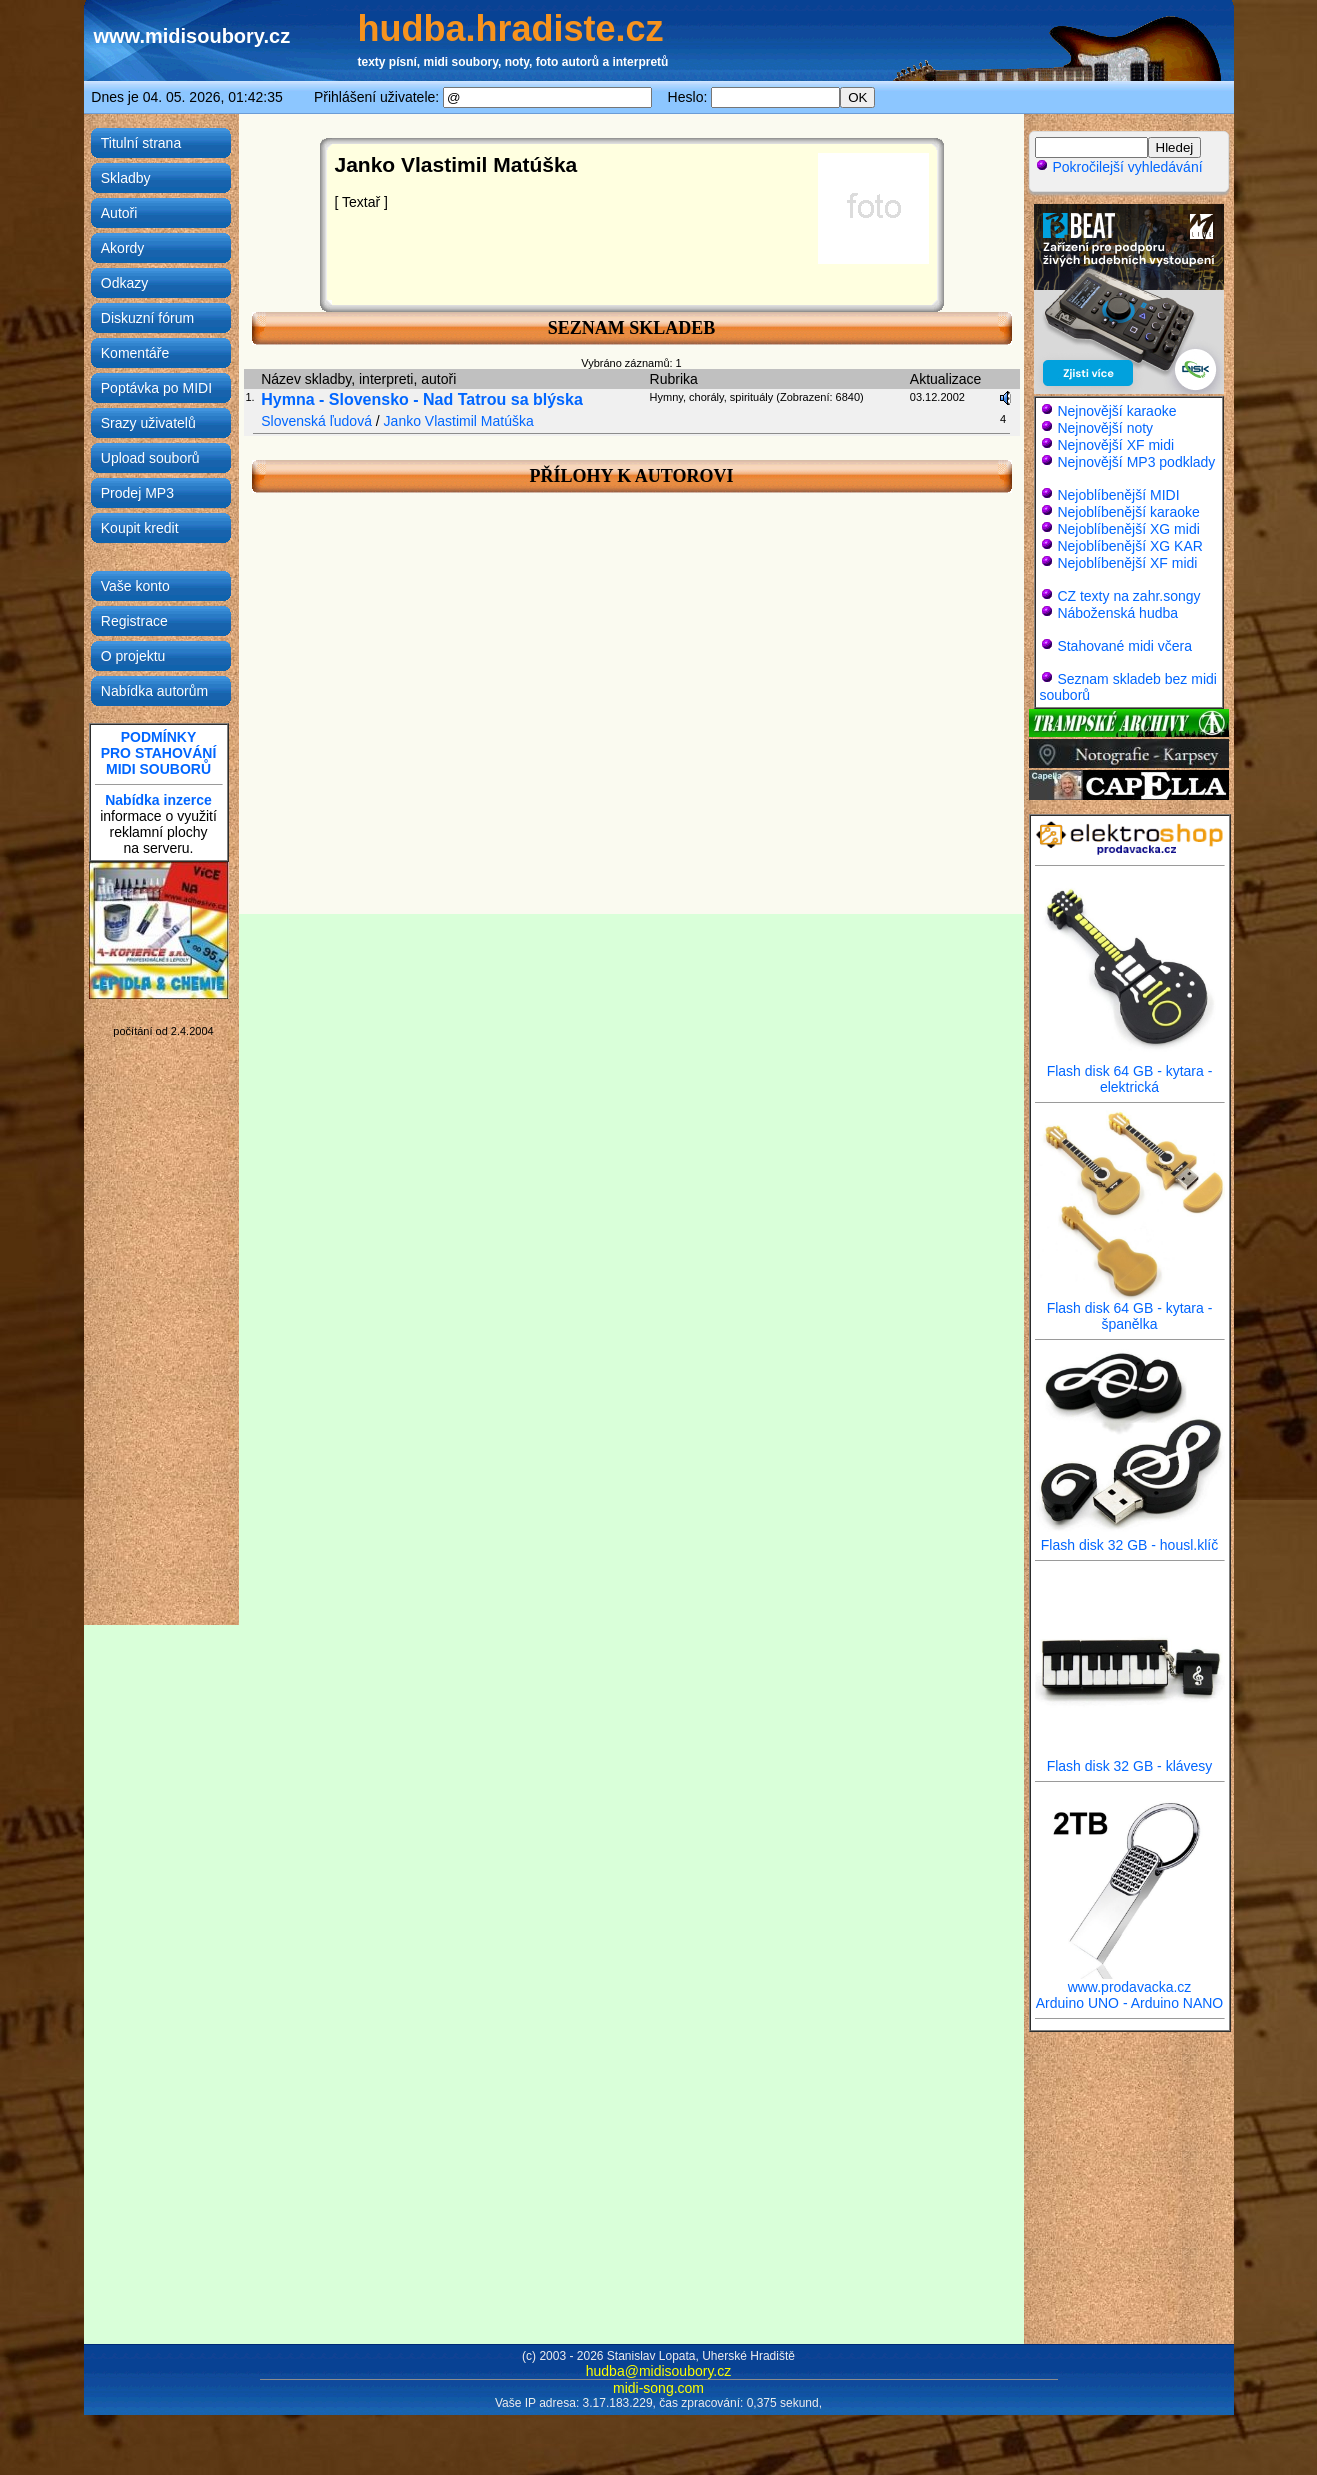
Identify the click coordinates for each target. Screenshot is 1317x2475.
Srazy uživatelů (148, 423)
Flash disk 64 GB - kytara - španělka (1130, 1309)
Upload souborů (150, 458)
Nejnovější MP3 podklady (1136, 462)
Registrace (134, 621)
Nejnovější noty (1105, 428)
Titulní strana (141, 143)
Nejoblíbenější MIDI (1118, 495)
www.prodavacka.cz (1130, 1980)
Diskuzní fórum (147, 318)
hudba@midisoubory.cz (658, 2371)
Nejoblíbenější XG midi (1128, 529)
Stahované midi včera (1124, 646)
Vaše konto (135, 586)
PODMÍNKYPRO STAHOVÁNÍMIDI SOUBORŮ (159, 753)
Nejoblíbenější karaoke (1128, 512)
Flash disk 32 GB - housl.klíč (1130, 1538)
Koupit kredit (140, 528)
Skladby (126, 178)
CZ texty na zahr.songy (1128, 596)
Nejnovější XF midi (1115, 445)
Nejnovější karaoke (1116, 411)
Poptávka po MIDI (156, 388)
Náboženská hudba (1117, 613)
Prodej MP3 (137, 493)
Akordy (123, 248)
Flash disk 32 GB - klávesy (1130, 1759)
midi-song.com (658, 2388)
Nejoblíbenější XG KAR (1130, 546)
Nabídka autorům (154, 691)
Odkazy (124, 283)
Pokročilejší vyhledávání (1119, 167)
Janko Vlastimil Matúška (459, 421)
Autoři (119, 213)
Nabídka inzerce (158, 800)
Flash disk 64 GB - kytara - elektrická (1130, 1072)
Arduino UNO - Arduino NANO (1130, 2003)
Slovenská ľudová (316, 421)
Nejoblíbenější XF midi (1127, 563)
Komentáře (135, 353)
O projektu (133, 656)
